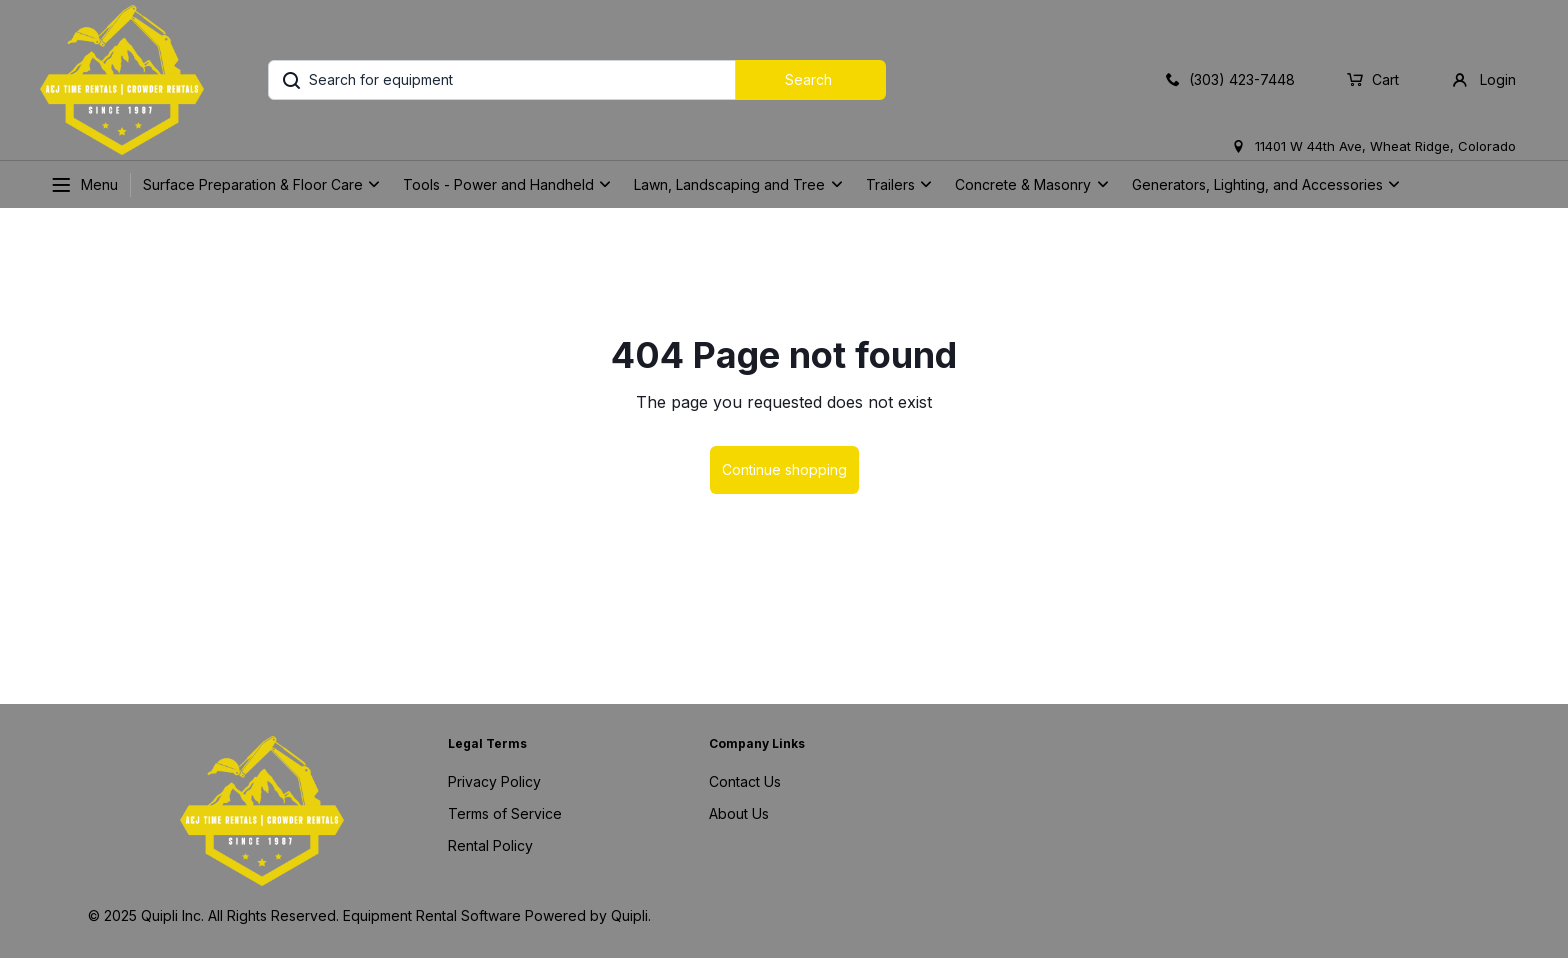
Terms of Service (505, 813)
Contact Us (745, 781)
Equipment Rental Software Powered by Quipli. (497, 915)
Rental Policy (490, 845)
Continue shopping (784, 469)
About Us (739, 813)
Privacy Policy (494, 781)
